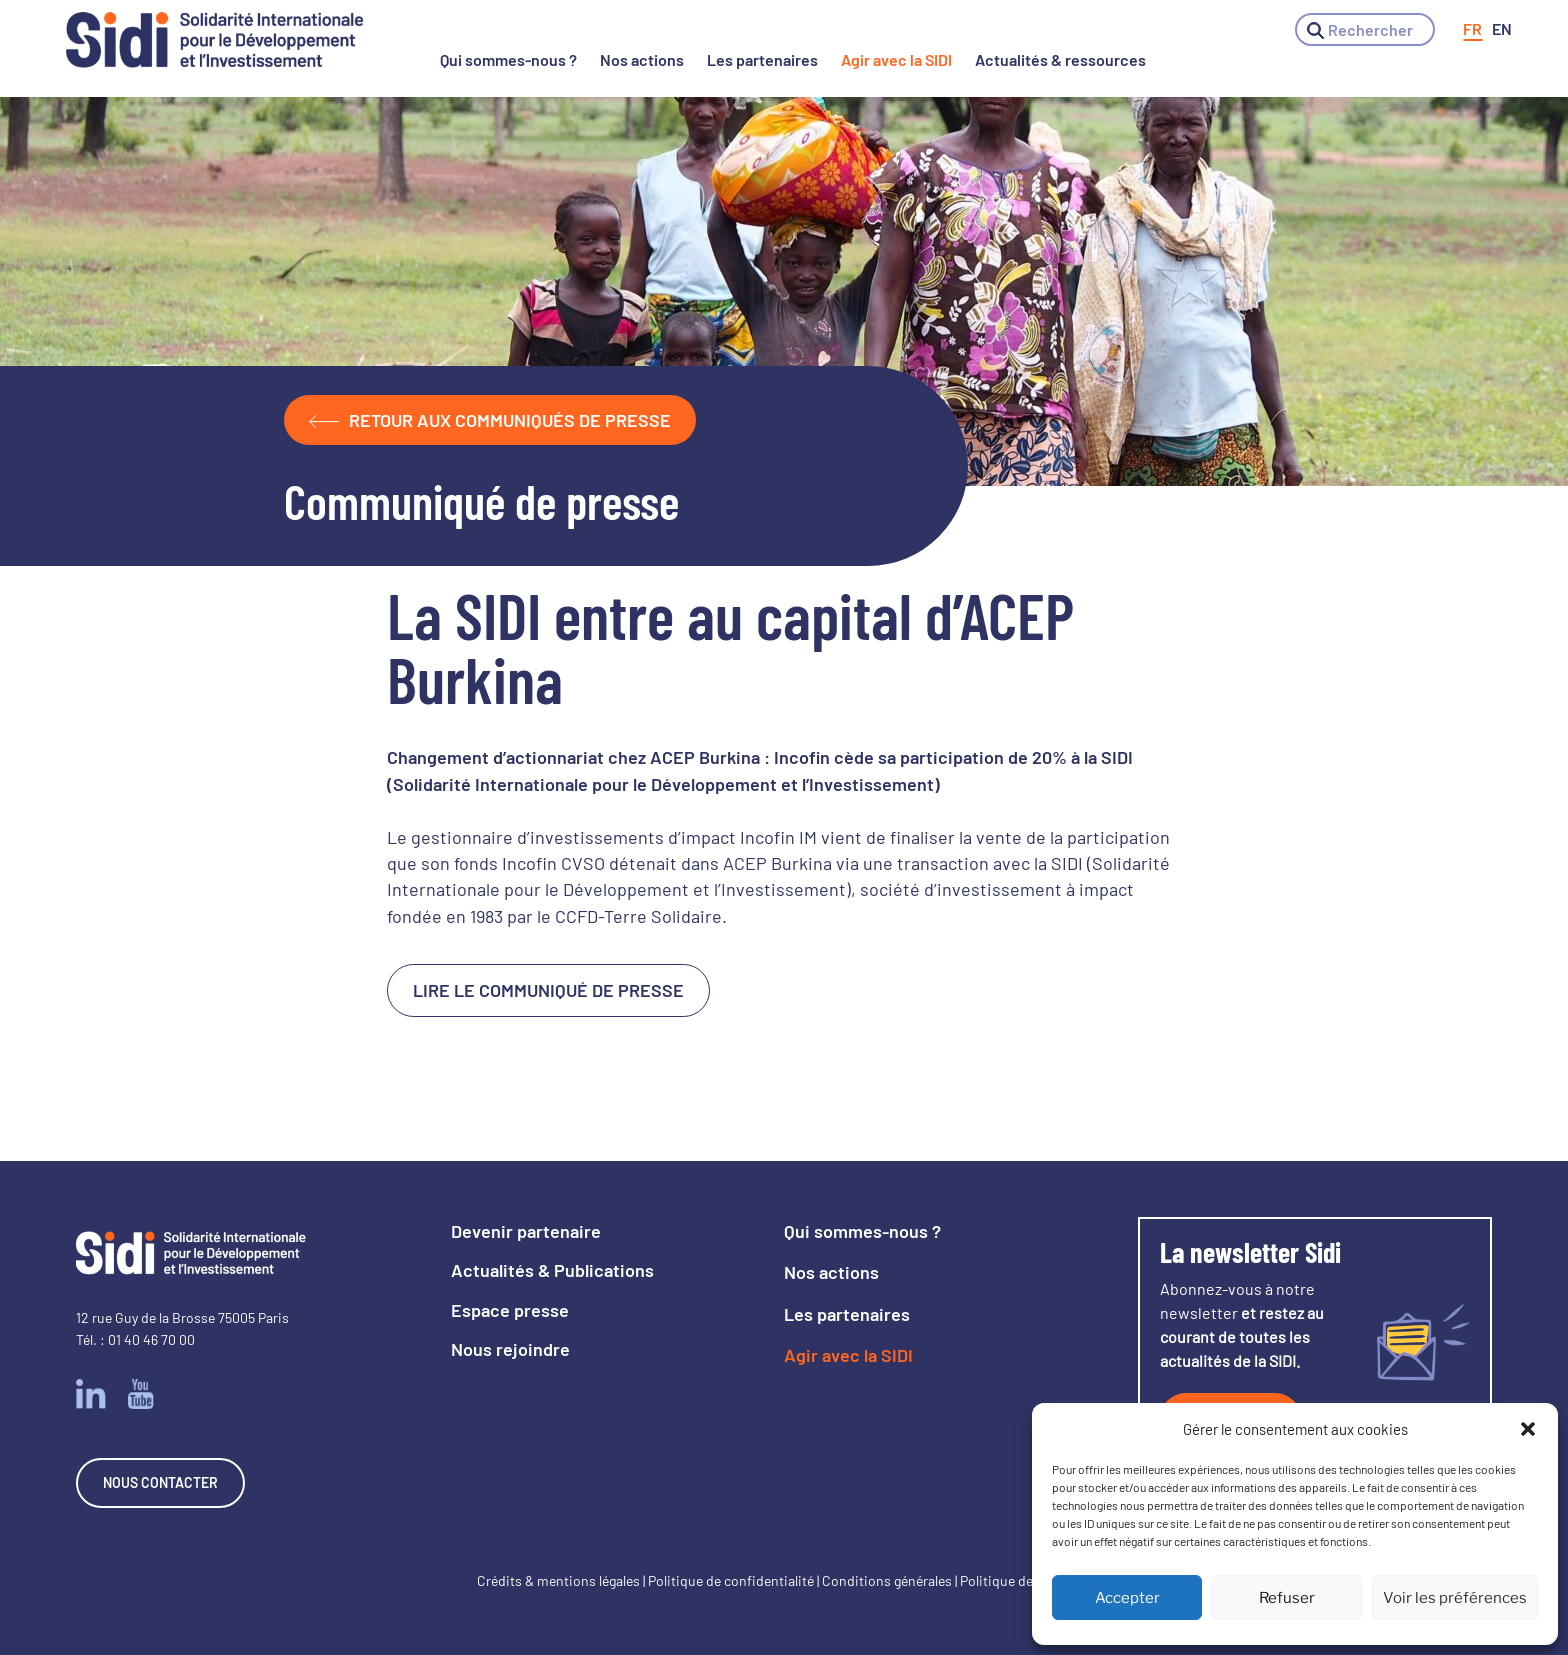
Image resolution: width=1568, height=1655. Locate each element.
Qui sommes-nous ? (508, 59)
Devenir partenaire (526, 1231)
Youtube (141, 1394)
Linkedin (91, 1394)
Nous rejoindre (510, 1349)
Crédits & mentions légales (558, 1580)
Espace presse (510, 1310)
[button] (1528, 1429)
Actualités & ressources (1060, 59)
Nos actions (642, 59)
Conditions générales (887, 1580)
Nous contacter (160, 1482)
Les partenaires (762, 59)
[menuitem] (1472, 29)
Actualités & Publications (552, 1270)
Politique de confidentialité (731, 1580)
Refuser (1287, 1598)
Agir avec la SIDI (896, 59)
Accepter (1127, 1598)
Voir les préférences (1455, 1598)
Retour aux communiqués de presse (490, 420)
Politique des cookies (1025, 1580)
